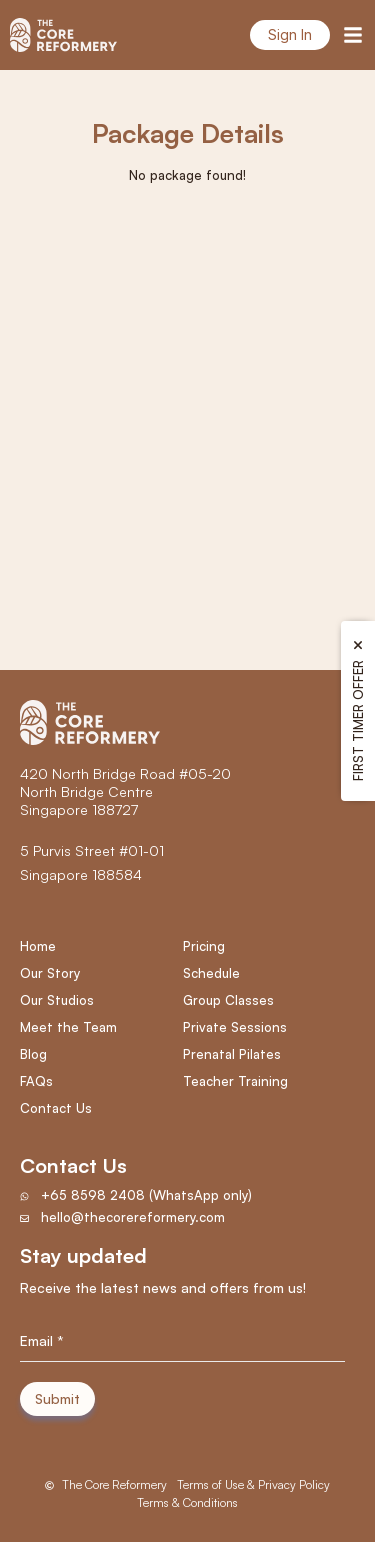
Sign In (290, 34)
